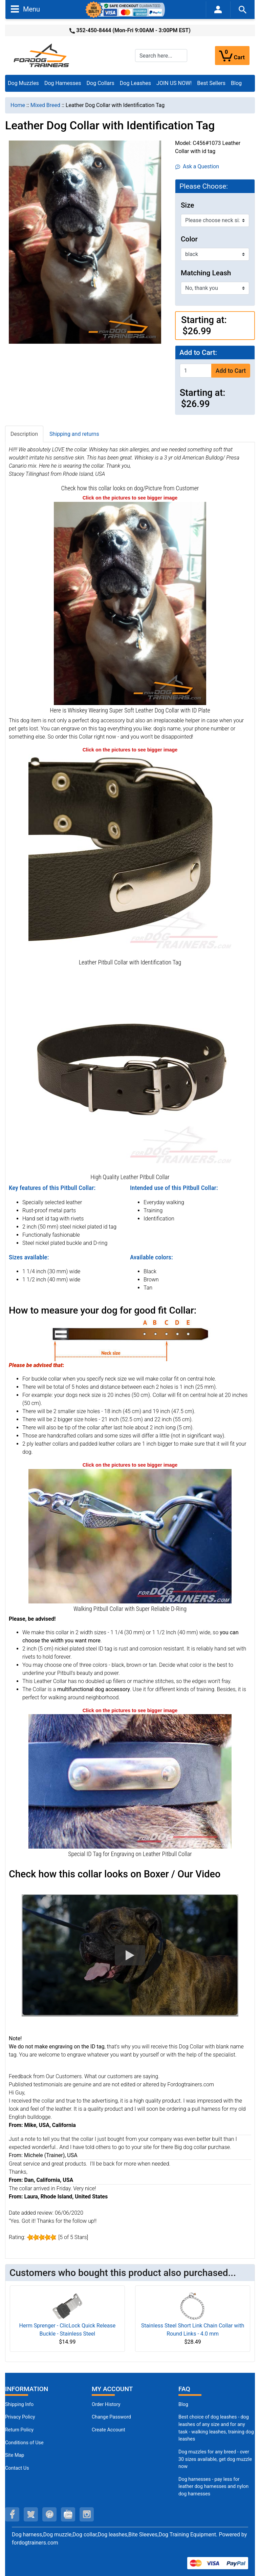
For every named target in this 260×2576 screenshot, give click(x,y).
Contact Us (17, 2468)
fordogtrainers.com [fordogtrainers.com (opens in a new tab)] (35, 2542)
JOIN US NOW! (174, 83)
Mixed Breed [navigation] (45, 105)
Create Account (108, 2430)
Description (24, 434)
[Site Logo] (41, 55)
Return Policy (19, 2430)
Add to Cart (231, 370)
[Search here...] (161, 55)
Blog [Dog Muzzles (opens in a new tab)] (183, 2404)
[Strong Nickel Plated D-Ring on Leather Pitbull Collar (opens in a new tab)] (130, 1535)
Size (187, 205)
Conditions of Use (24, 2443)
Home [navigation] (17, 105)
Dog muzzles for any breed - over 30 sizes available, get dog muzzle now (215, 2459)
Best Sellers (211, 83)
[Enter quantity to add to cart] (196, 371)
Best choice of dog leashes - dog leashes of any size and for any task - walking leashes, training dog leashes (216, 2428)
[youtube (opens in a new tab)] (68, 2514)
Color (189, 239)
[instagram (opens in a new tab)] (86, 2514)
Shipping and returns (74, 434)
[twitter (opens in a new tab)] (31, 2514)
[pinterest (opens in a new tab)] (49, 2514)
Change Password (111, 2417)
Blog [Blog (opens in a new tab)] (236, 83)
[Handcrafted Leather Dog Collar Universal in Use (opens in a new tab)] (130, 603)
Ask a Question (197, 166)
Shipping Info (19, 2404)
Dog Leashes (135, 83)
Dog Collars (100, 83)
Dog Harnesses (62, 83)
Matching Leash (206, 273)
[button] (130, 1955)
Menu (25, 9)
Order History (106, 2404)
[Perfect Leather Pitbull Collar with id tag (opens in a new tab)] (130, 855)
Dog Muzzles (23, 83)
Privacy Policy (20, 2417)
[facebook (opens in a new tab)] (12, 2514)
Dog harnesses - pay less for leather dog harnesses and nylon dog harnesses (213, 2486)
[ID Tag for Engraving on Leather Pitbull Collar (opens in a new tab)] (130, 1781)
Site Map (14, 2455)
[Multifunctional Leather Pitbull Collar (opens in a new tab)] (130, 1069)
